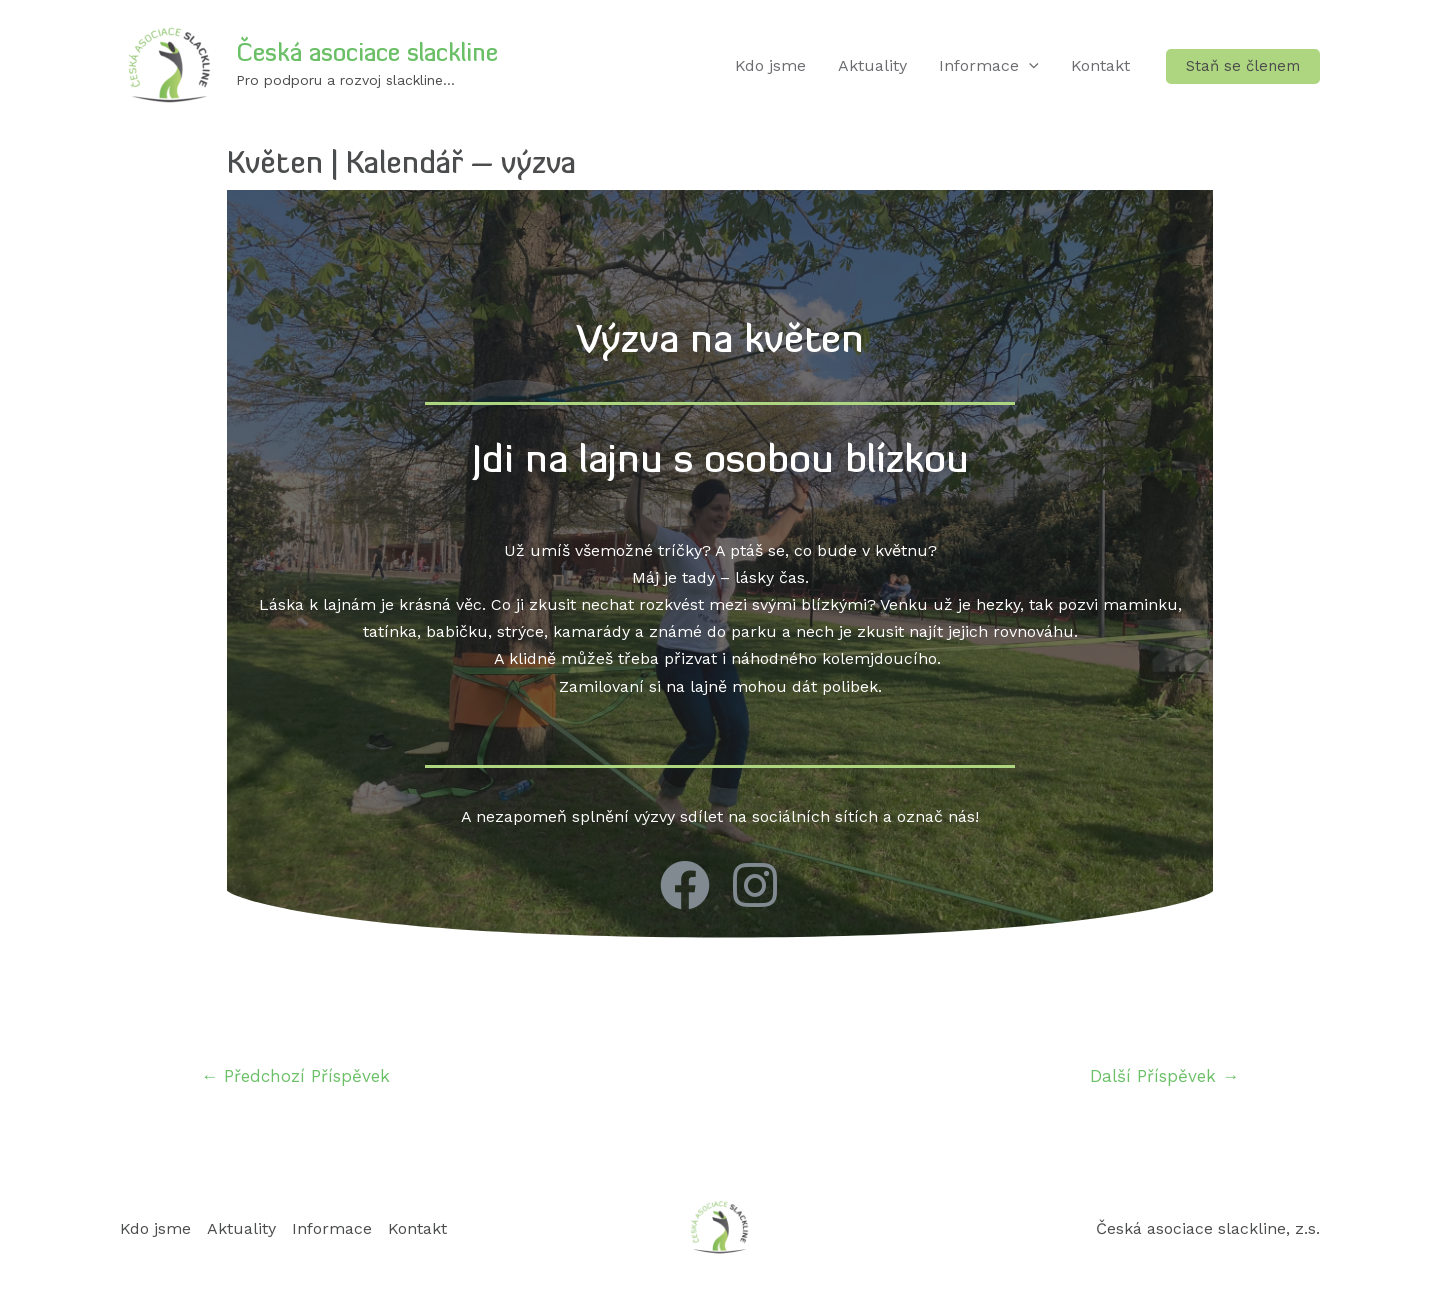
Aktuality (872, 65)
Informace (989, 66)
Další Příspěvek (1164, 1076)
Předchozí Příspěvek (295, 1076)
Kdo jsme (770, 65)
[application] (1029, 66)
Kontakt (1100, 65)
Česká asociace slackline (367, 55)
